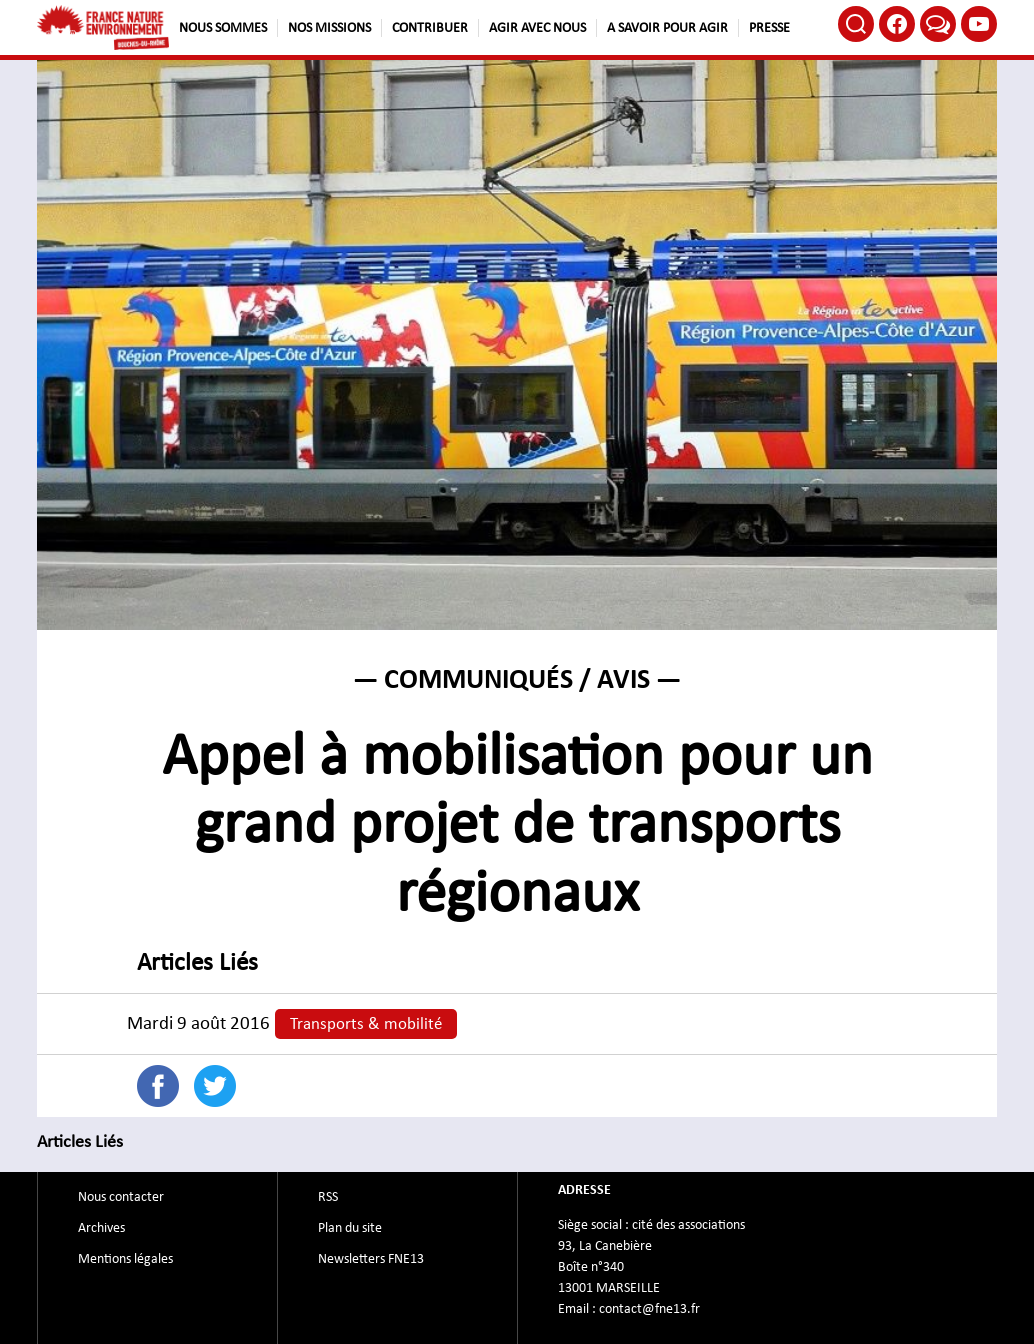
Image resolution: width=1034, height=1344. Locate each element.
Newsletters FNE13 (371, 1259)
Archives (101, 1228)
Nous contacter (121, 1197)
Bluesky (938, 24)
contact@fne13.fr (649, 1309)
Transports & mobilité (366, 1024)
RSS (328, 1197)
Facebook (897, 24)
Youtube (979, 24)
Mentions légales (125, 1259)
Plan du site (350, 1228)
